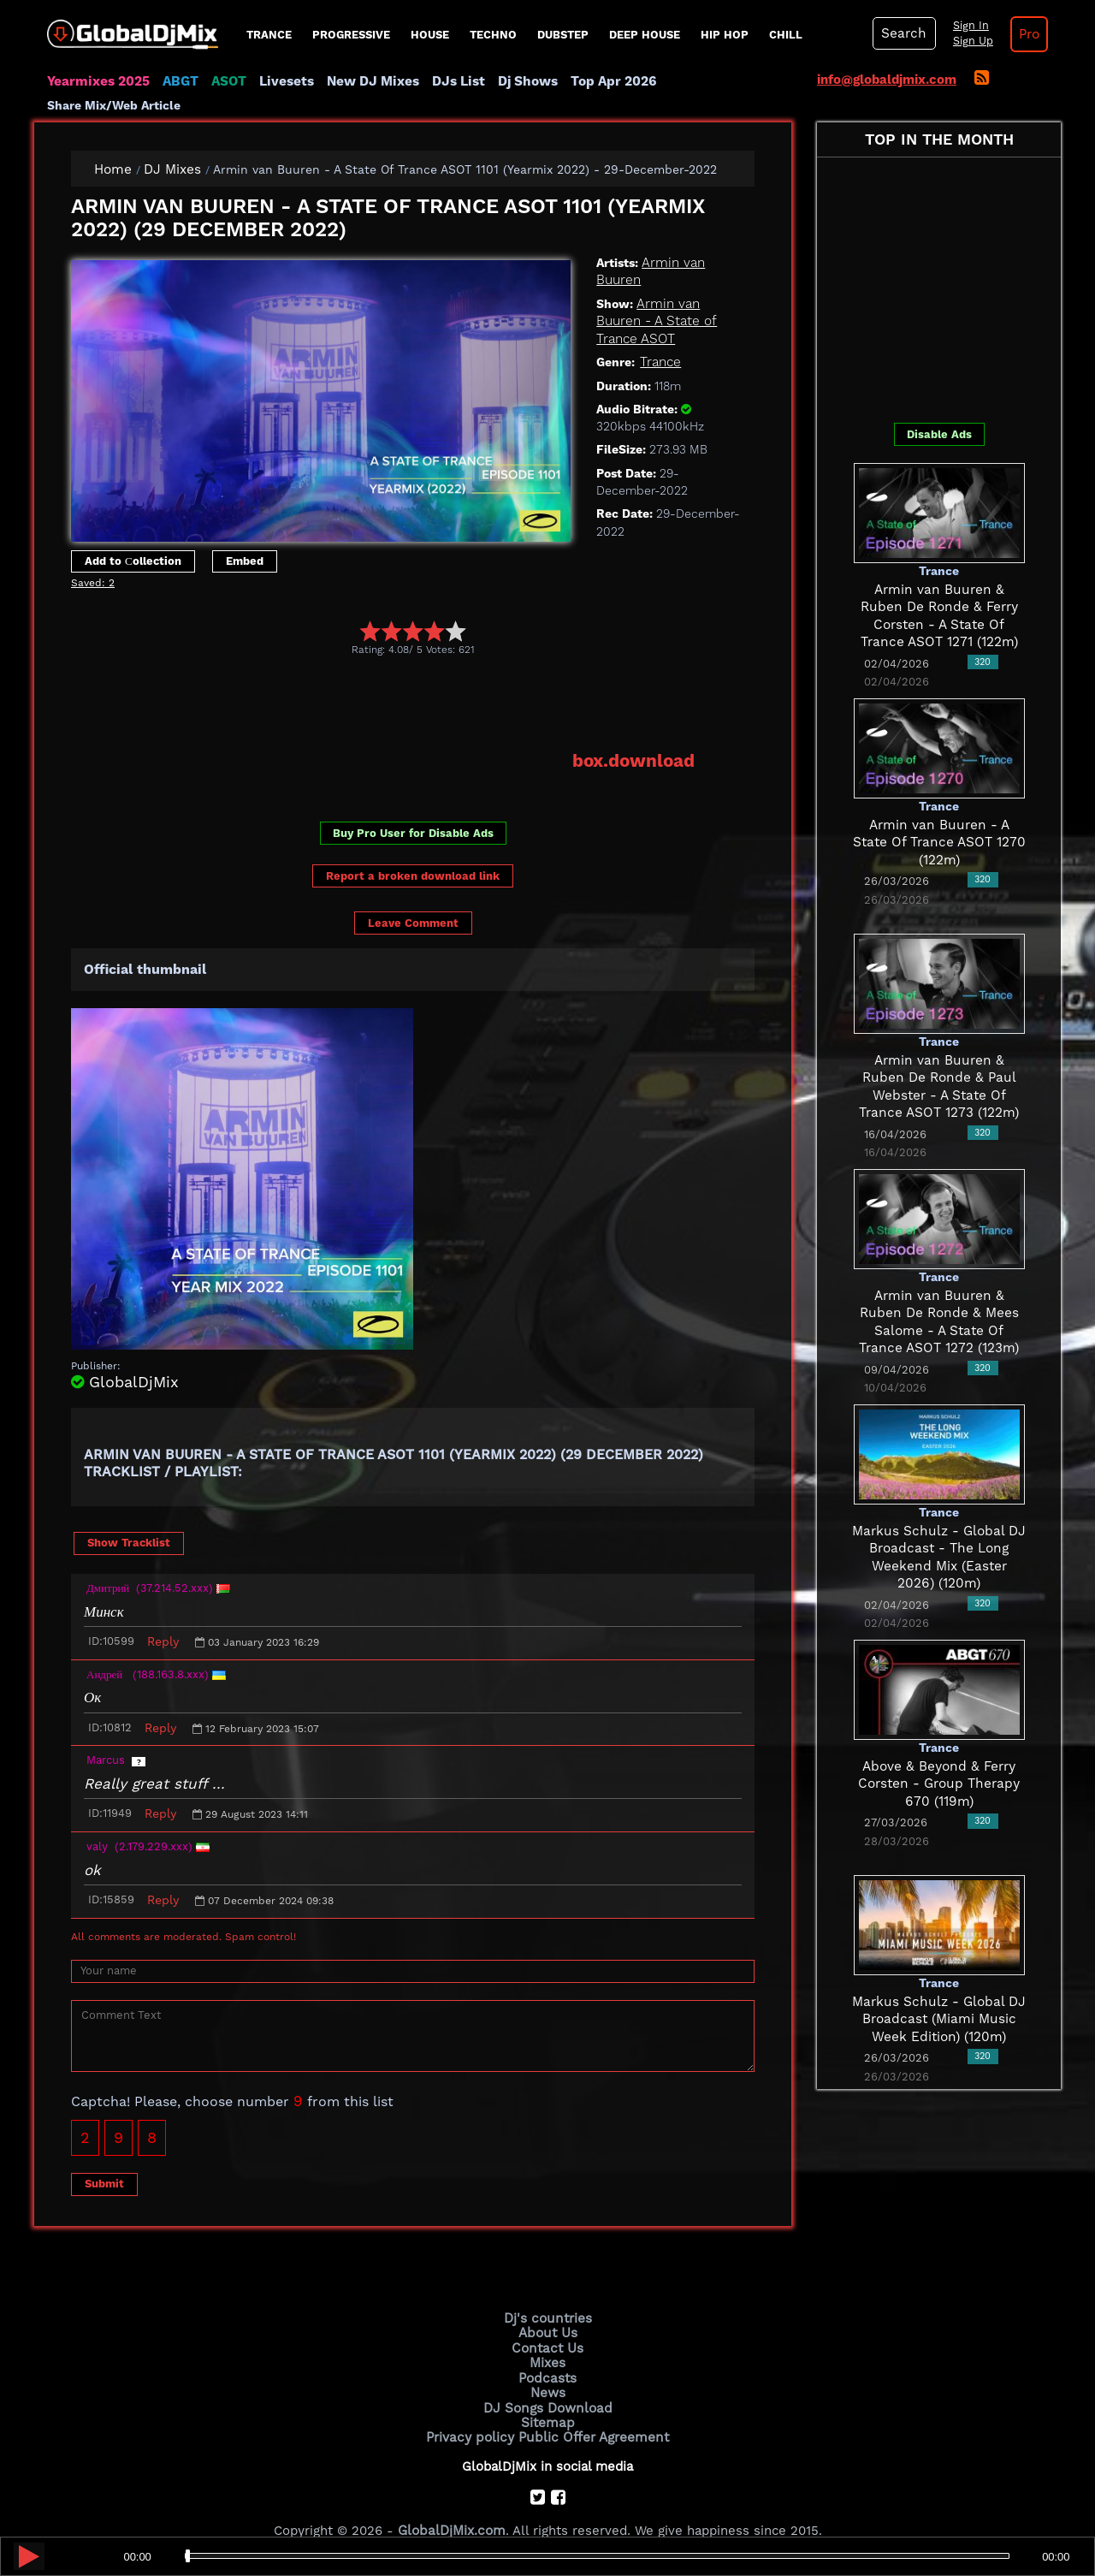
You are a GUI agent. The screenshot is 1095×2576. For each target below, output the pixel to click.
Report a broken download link (413, 852)
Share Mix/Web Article (723, 81)
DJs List (450, 81)
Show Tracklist (128, 1519)
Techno (493, 34)
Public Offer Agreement (592, 2411)
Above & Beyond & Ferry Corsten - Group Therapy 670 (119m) (939, 1761)
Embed (244, 537)
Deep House (644, 34)
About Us (548, 2309)
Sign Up (969, 41)
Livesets (282, 81)
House (430, 34)
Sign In (967, 26)
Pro (1025, 34)
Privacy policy (472, 2411)
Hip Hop (725, 34)
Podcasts (548, 2352)
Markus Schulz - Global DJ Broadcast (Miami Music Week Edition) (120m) (938, 1996)
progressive (351, 34)
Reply (163, 1618)
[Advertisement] (382, 680)
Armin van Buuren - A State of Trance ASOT (656, 298)
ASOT (225, 81)
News (547, 2367)
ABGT (177, 81)
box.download (634, 738)
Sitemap (547, 2396)
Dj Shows (518, 81)
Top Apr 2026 (602, 81)
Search (902, 33)
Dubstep (563, 34)
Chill (785, 34)
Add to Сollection (133, 537)
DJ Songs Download (547, 2381)
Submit (104, 2160)
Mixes (547, 2338)
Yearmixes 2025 (97, 81)
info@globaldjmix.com (886, 79)
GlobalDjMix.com (452, 2503)
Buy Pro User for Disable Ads (413, 810)
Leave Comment (413, 899)
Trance (269, 34)
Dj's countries (547, 2295)
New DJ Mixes (367, 81)
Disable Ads (939, 411)
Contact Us (547, 2323)
